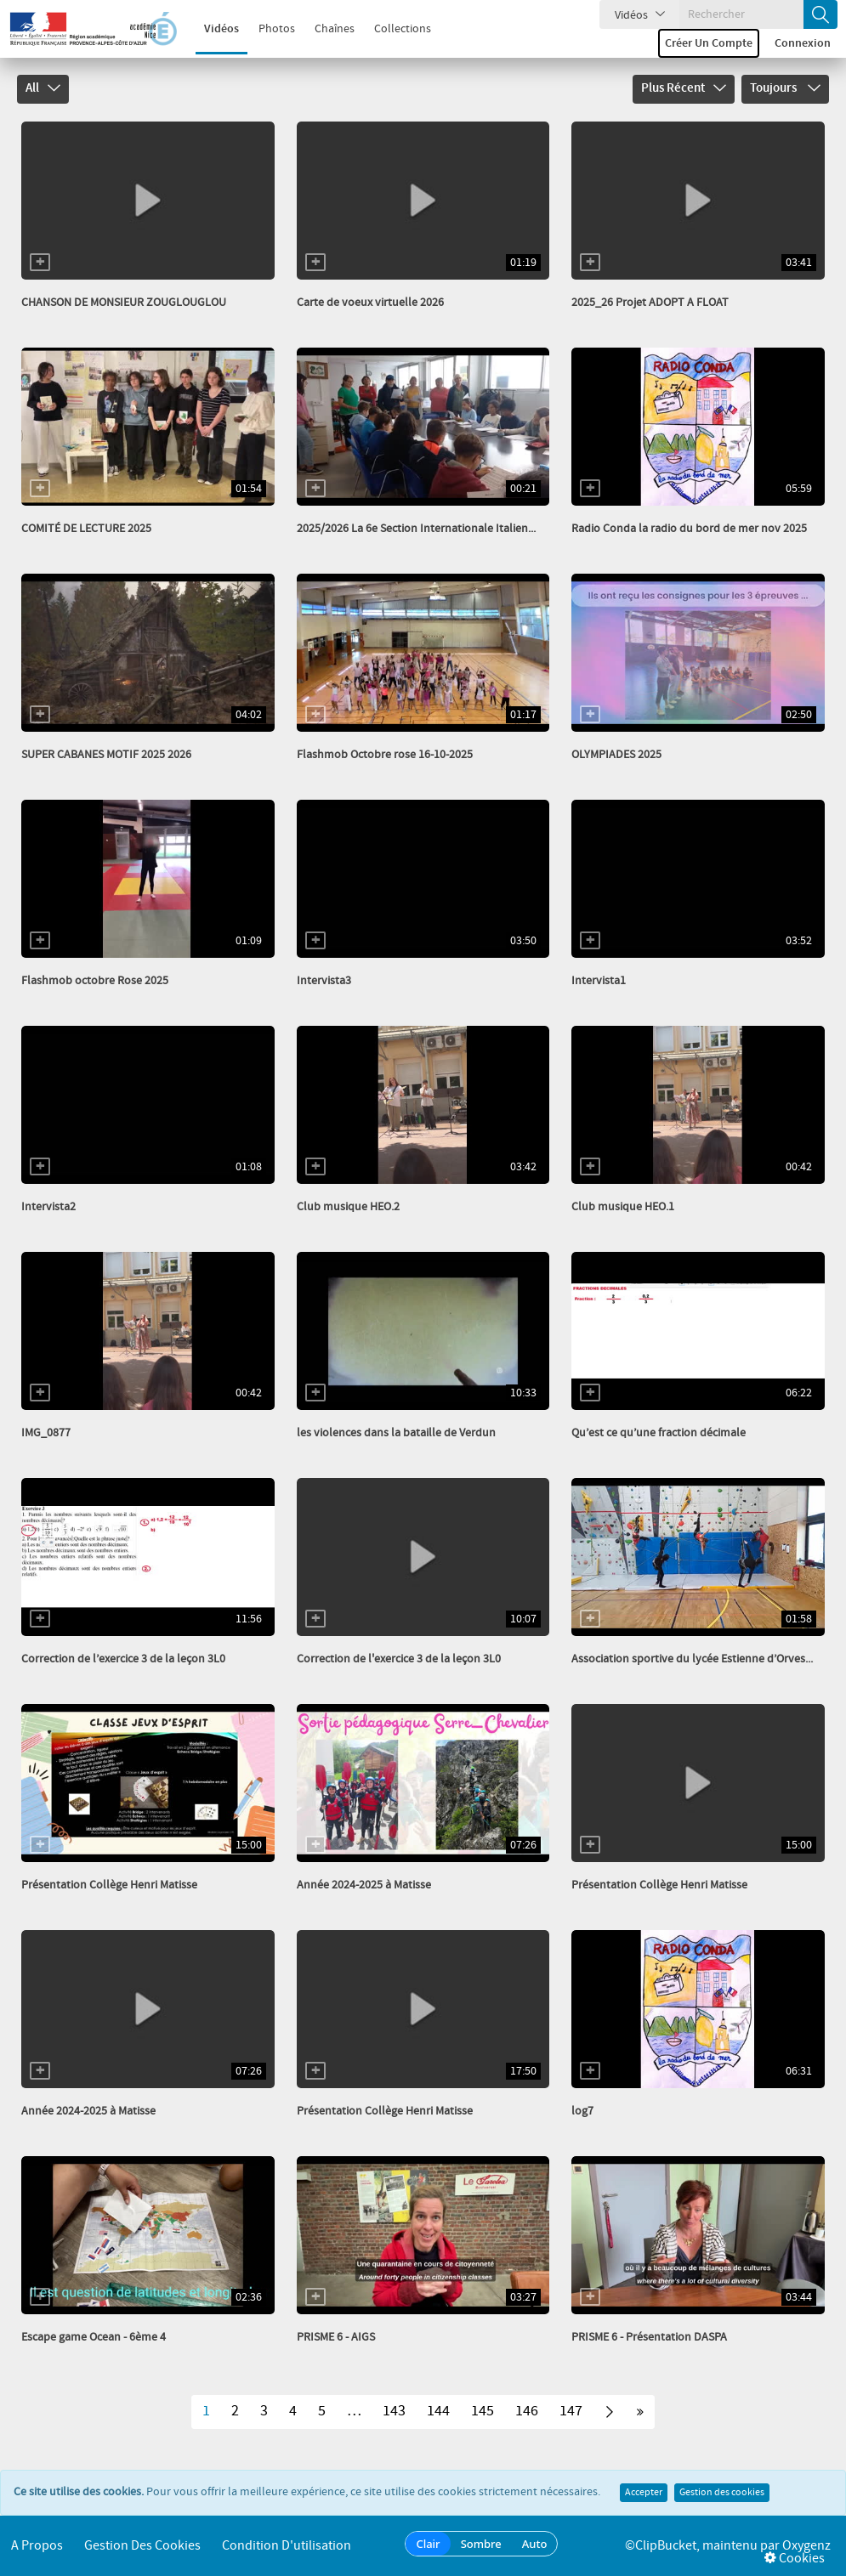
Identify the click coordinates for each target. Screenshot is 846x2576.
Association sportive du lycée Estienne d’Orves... (692, 1659)
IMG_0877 (46, 1433)
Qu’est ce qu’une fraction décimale (658, 1433)
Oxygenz (806, 2546)
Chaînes (326, 29)
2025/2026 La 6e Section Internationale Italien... (416, 528)
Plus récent (683, 88)
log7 (582, 2111)
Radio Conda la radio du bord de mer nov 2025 (689, 528)
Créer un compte (708, 43)
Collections (394, 29)
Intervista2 (48, 1206)
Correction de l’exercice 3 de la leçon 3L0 (123, 1659)
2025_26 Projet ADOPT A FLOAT (650, 302)
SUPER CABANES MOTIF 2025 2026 (106, 754)
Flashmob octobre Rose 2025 (94, 980)
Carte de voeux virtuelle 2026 (370, 302)
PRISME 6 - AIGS (336, 2337)
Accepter (643, 2493)
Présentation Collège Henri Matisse (109, 1885)
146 (526, 2411)
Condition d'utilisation (286, 2546)
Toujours (785, 88)
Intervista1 (598, 980)
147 (570, 2411)
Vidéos (213, 29)
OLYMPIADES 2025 (616, 754)
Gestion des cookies (721, 2493)
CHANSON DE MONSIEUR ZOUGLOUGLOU (123, 302)
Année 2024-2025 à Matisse (364, 1885)
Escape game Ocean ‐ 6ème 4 (93, 2337)
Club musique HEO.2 (348, 1206)
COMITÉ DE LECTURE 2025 (86, 528)
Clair (428, 2543)
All (43, 88)
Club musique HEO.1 (622, 1206)
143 (394, 2411)
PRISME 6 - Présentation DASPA (649, 2337)
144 (438, 2411)
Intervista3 (324, 980)
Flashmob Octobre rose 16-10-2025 (385, 754)
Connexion (803, 43)
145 (482, 2411)
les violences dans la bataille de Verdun (396, 1433)
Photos (268, 29)
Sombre (481, 2543)
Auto (535, 2543)
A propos (37, 2546)
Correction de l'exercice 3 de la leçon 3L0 (399, 1659)
